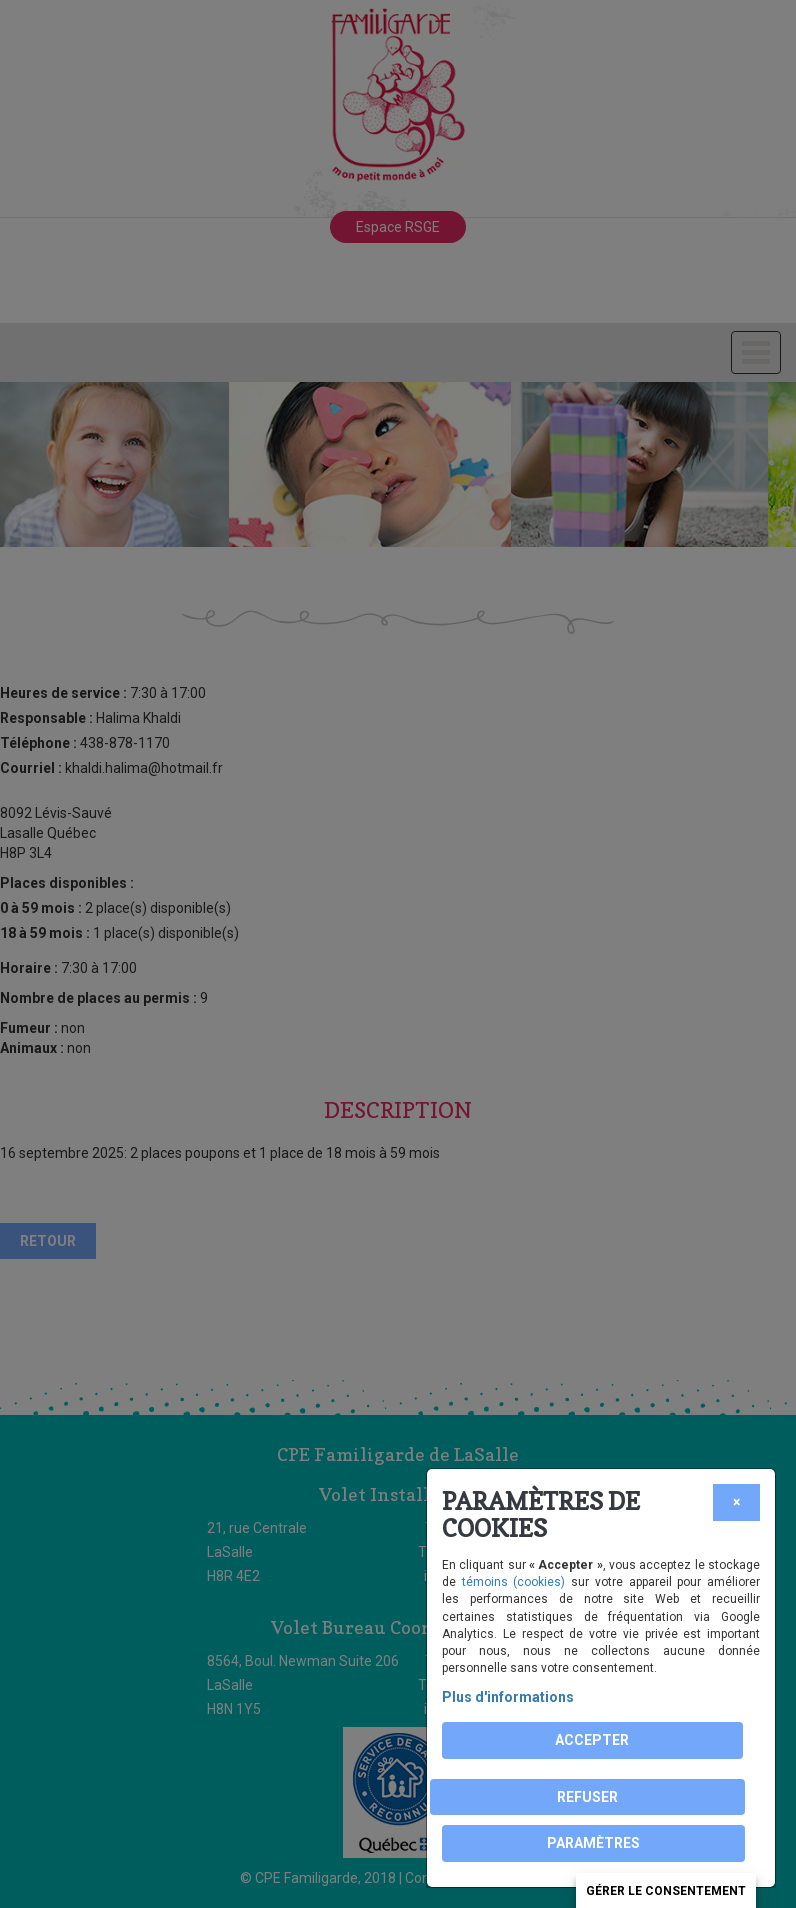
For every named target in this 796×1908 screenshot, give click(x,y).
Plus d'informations (508, 1697)
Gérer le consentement (666, 1891)
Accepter (592, 1740)
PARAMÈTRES (593, 1843)
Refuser (587, 1797)
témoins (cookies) (514, 1582)
